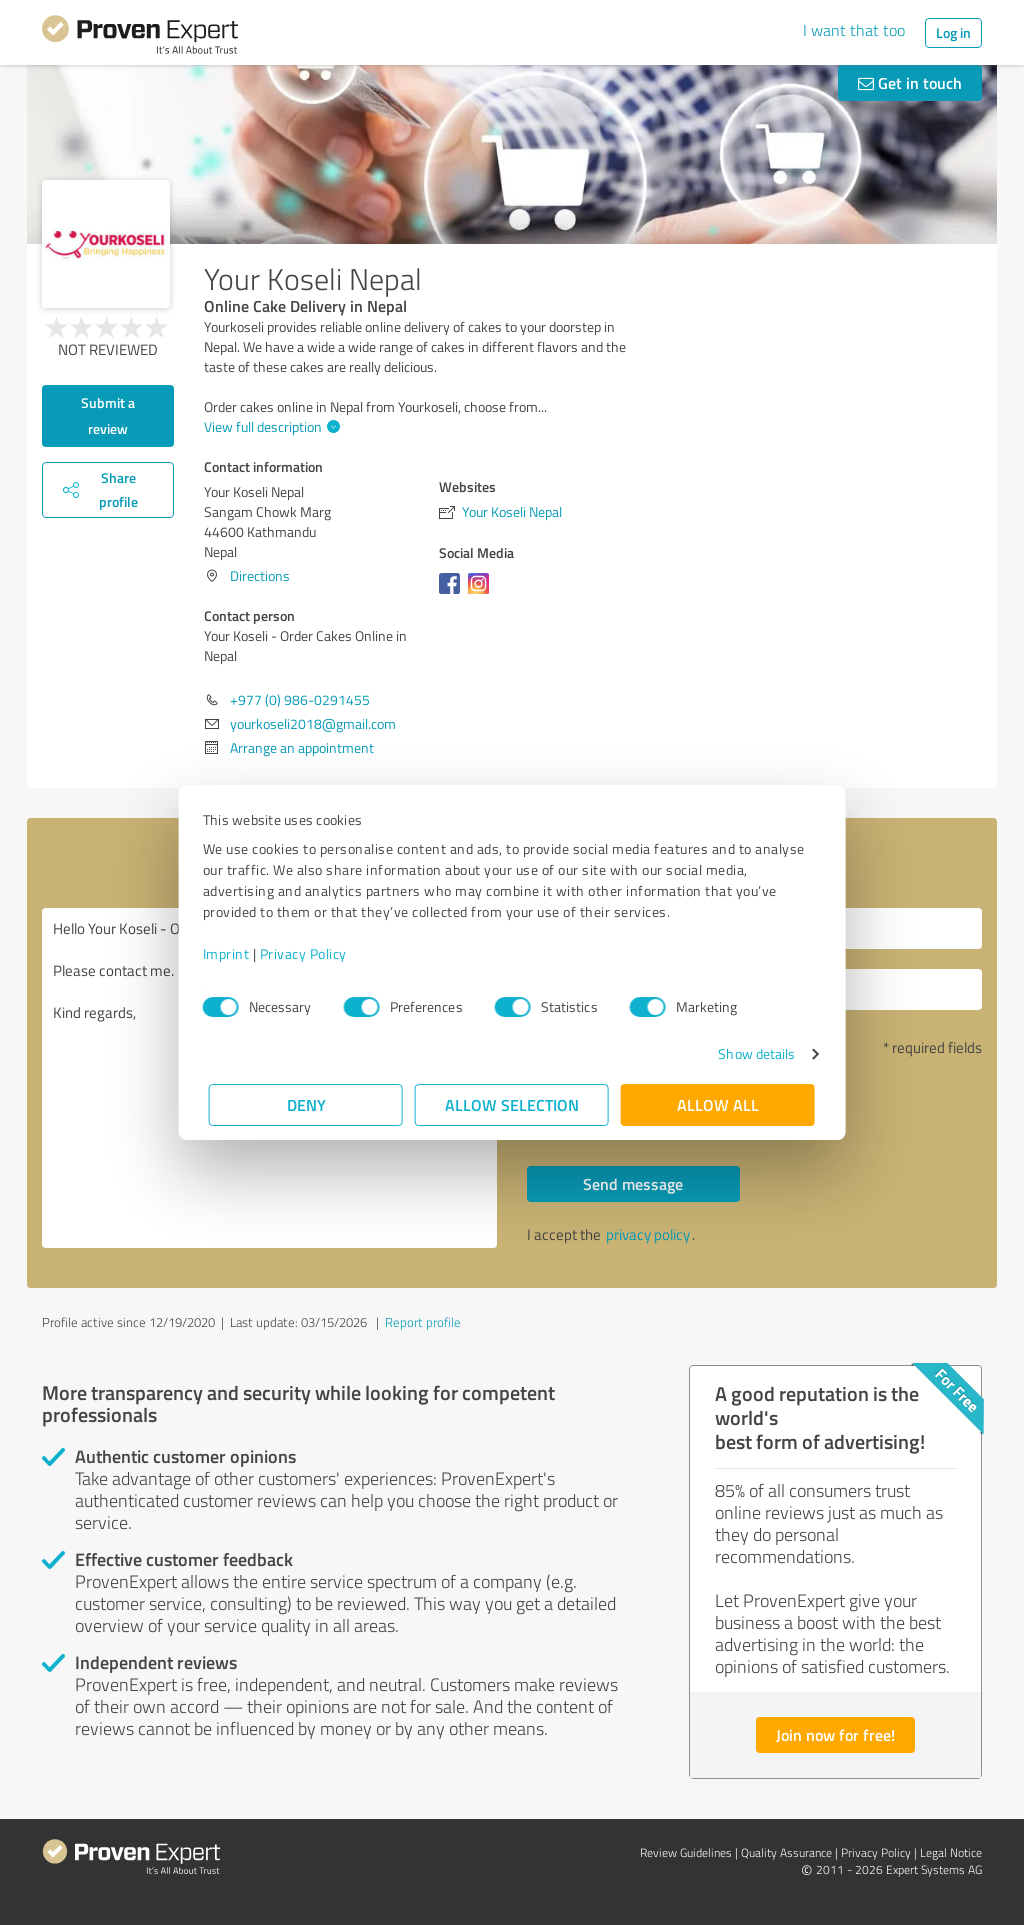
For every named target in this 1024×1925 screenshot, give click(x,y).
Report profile (423, 1322)
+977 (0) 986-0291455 (300, 699)
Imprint (232, 953)
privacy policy (648, 1234)
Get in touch (910, 82)
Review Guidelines (686, 1852)
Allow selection (512, 1104)
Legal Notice (951, 1852)
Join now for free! (835, 1734)
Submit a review (108, 415)
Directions (260, 575)
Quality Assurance (786, 1852)
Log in (953, 32)
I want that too (854, 30)
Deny (306, 1104)
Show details (750, 1053)
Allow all (718, 1104)
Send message (633, 1183)
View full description (269, 426)
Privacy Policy (309, 953)
